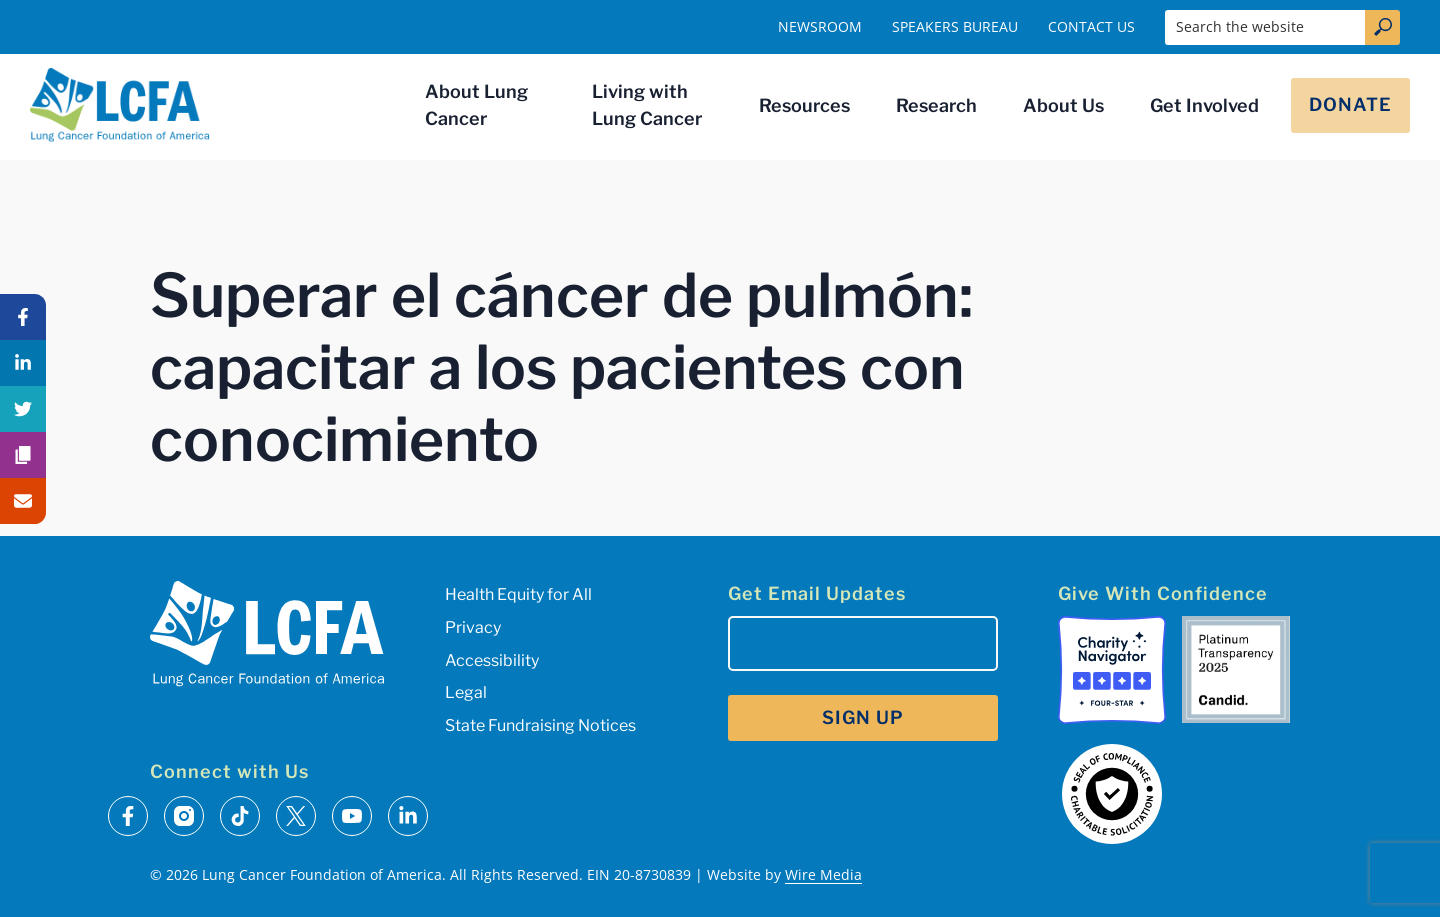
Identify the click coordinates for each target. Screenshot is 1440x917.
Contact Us (1091, 26)
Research (936, 105)
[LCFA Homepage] (120, 105)
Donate (1350, 104)
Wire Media (823, 874)
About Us (1063, 105)
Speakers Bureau (955, 26)
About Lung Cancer (476, 105)
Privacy (473, 627)
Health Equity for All (518, 594)
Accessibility (492, 660)
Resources (804, 105)
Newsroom (820, 26)
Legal (466, 692)
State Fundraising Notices (540, 725)
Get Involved (1204, 105)
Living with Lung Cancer (647, 105)
